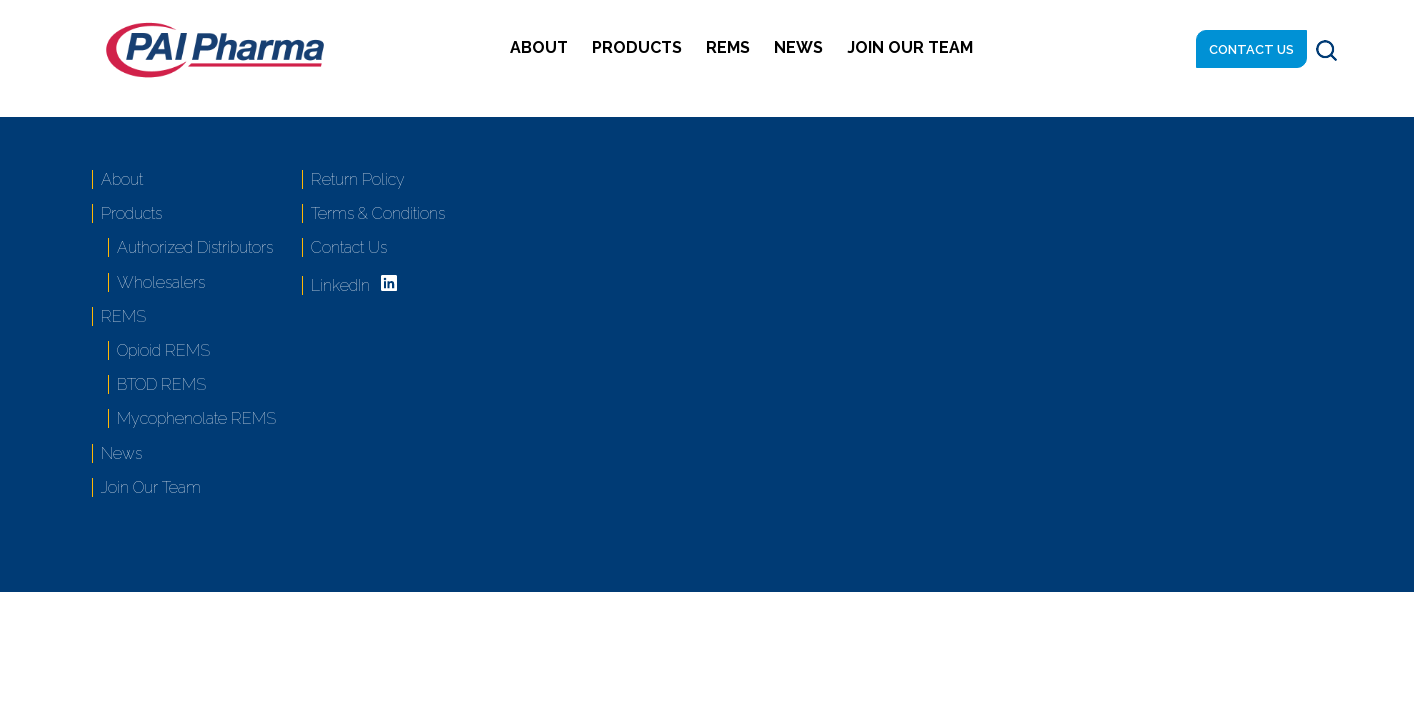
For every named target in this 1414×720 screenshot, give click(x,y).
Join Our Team (910, 47)
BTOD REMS (161, 384)
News (798, 47)
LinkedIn (340, 285)
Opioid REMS (163, 350)
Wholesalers (161, 282)
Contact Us (1251, 49)
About (539, 47)
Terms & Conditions (378, 213)
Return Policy (358, 179)
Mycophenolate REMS (196, 418)
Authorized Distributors (195, 247)
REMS (728, 47)
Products (637, 47)
